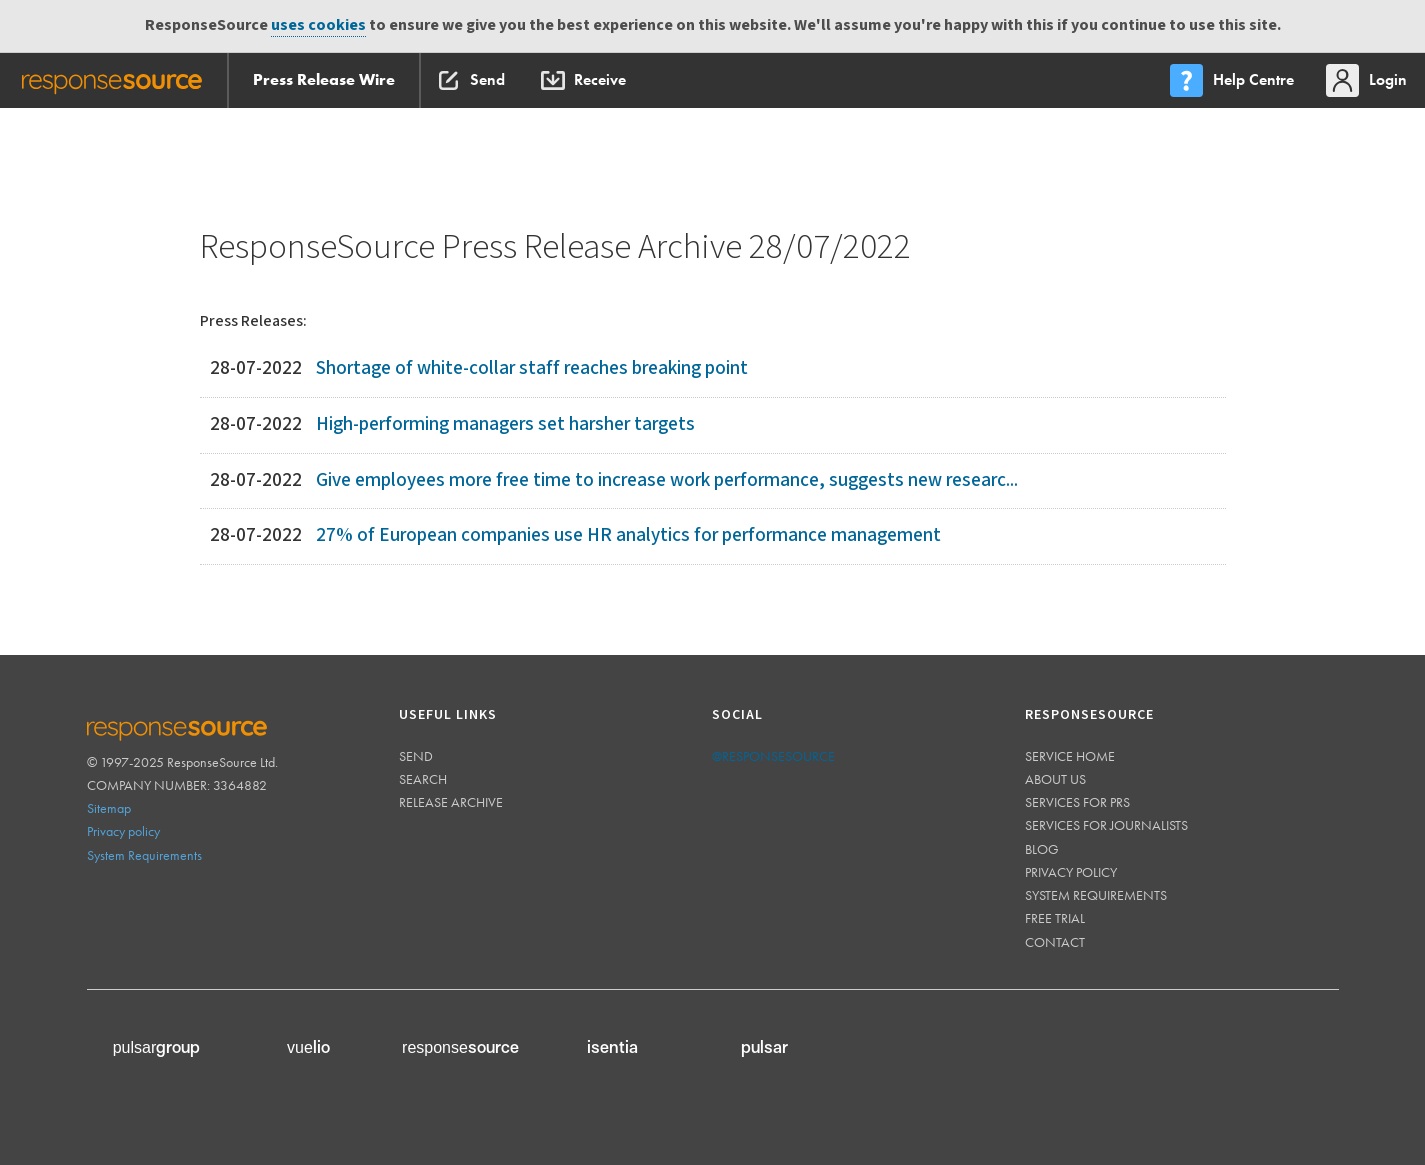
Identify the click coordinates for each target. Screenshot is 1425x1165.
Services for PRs (1077, 802)
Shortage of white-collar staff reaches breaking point (532, 368)
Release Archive (451, 802)
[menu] (1234, 80)
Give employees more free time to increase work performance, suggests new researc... (667, 480)
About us (1055, 779)
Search (423, 779)
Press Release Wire (324, 79)
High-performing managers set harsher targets (505, 424)
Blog (1042, 849)
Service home (1070, 756)
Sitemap (109, 808)
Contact (1055, 942)
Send (416, 756)
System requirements (1096, 895)
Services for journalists (1106, 825)
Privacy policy (123, 831)
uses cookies (318, 25)
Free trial (1055, 918)
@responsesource (773, 756)
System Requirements (144, 855)
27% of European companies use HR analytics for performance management (628, 535)
